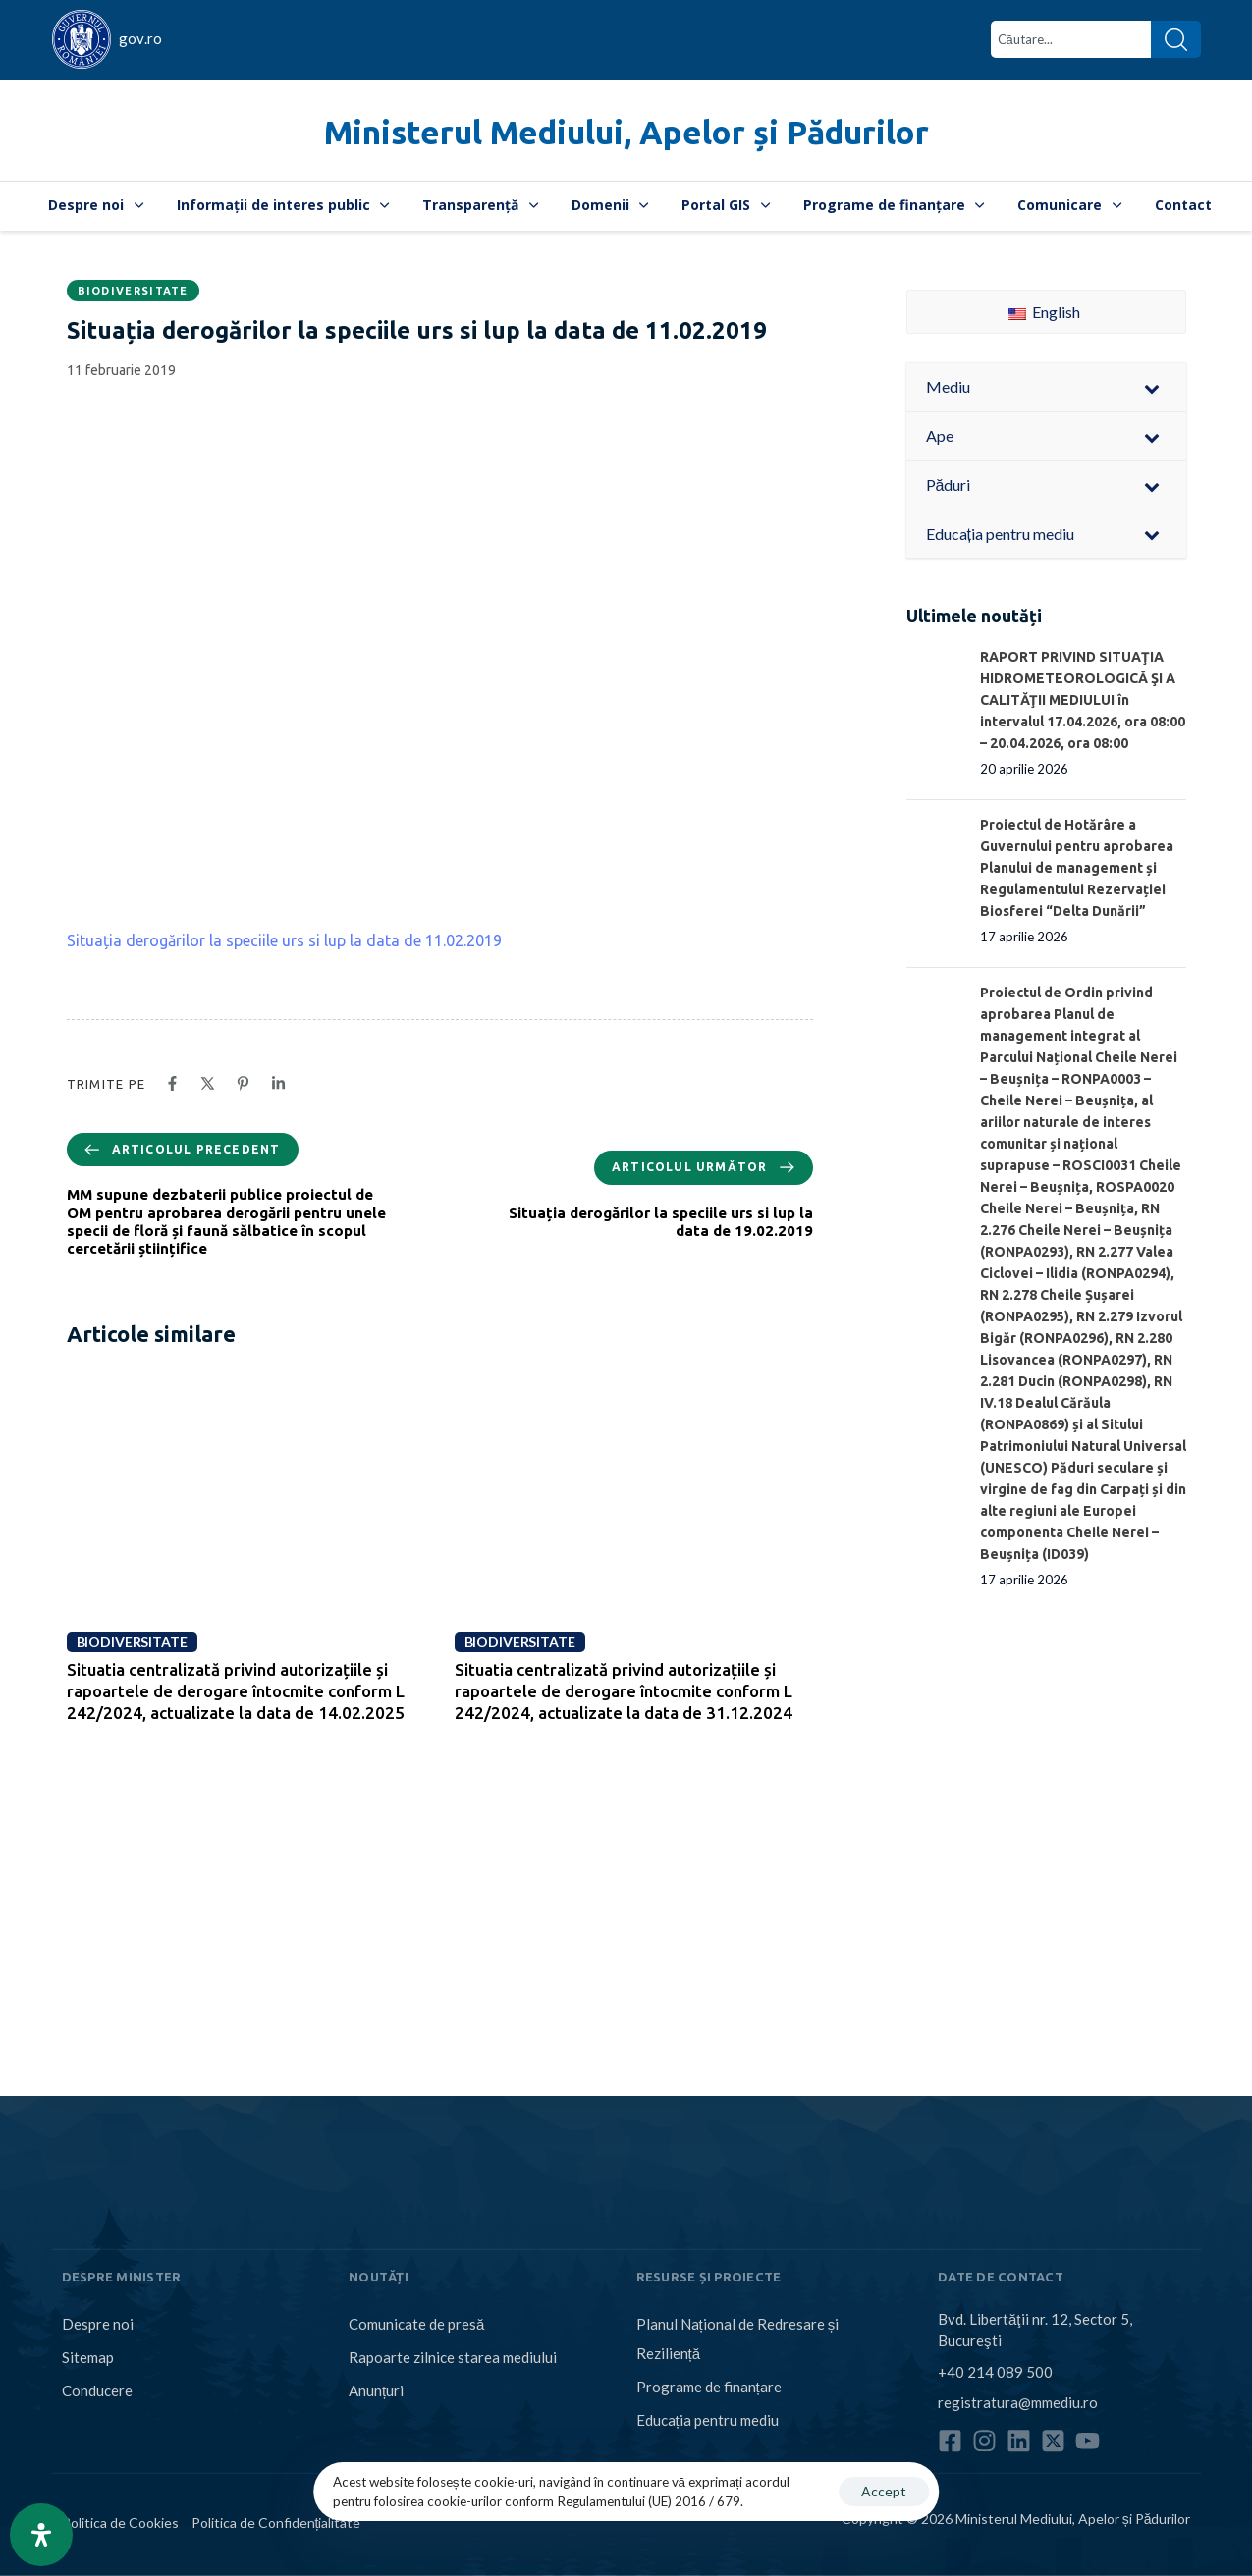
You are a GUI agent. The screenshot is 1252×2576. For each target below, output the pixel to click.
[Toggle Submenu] (1151, 387)
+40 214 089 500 (995, 2371)
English (1044, 311)
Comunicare (1069, 204)
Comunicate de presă (416, 2324)
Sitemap (88, 2357)
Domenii (610, 204)
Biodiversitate (133, 290)
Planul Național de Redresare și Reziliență (738, 2338)
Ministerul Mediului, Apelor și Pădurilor (626, 132)
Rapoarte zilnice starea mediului (453, 2357)
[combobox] (1071, 39)
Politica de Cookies (120, 2522)
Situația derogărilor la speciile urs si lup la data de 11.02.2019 (284, 940)
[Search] (1176, 39)
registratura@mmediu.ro (1018, 2402)
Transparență (480, 204)
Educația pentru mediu (707, 2420)
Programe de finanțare (894, 204)
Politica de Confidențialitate (276, 2522)
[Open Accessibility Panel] (41, 2534)
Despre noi (95, 204)
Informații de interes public (283, 204)
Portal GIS (725, 204)
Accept (883, 2491)
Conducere (97, 2390)
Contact (1183, 204)
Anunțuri (376, 2390)
